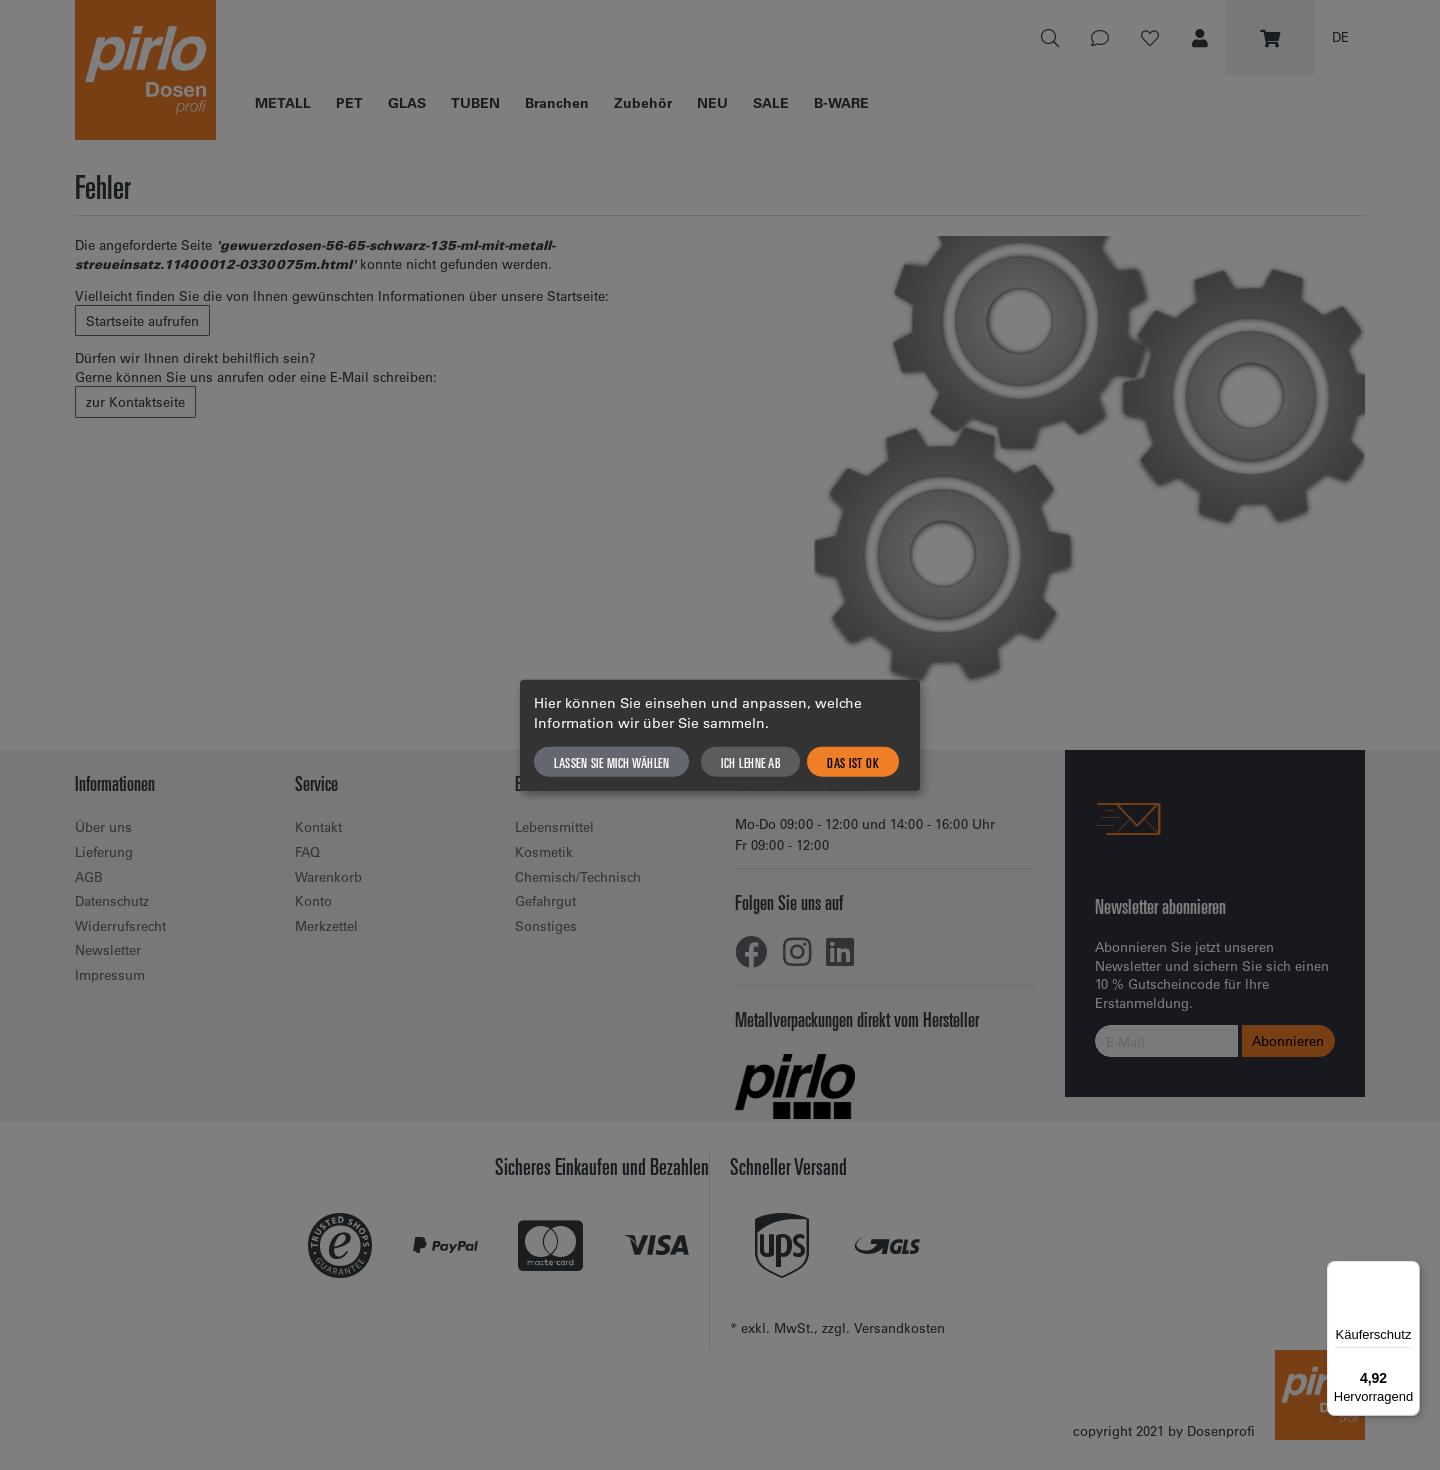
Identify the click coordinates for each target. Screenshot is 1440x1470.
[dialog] (720, 735)
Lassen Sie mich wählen (611, 761)
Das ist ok (853, 761)
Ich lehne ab (750, 761)
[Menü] (1408, 1273)
